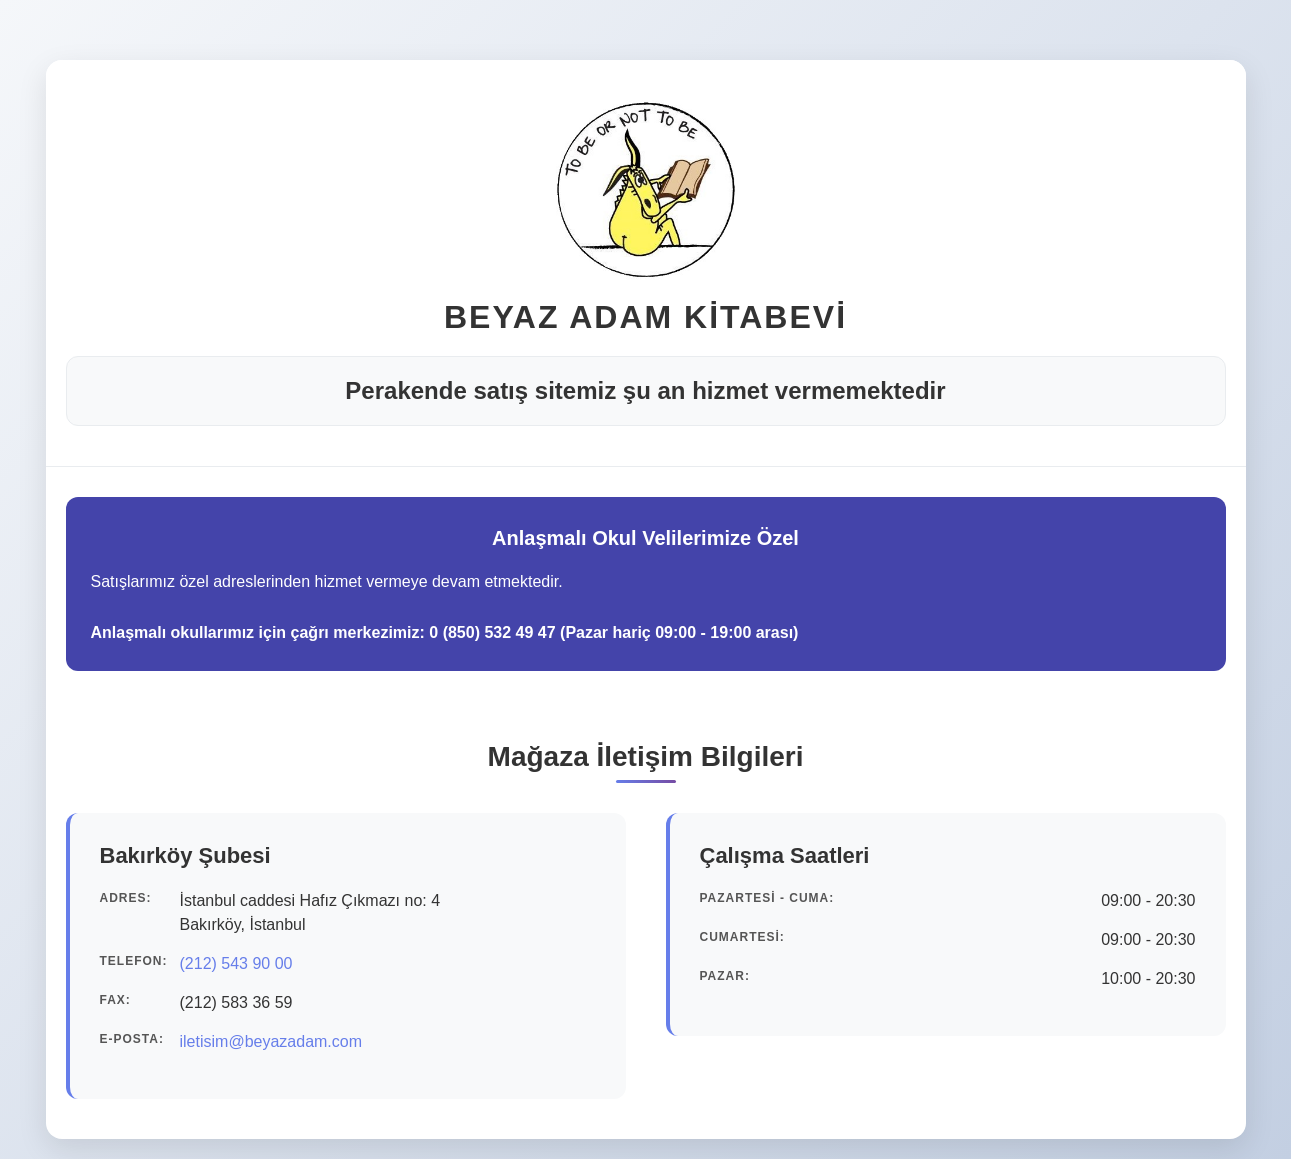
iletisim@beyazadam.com (271, 1041)
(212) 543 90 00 (236, 963)
